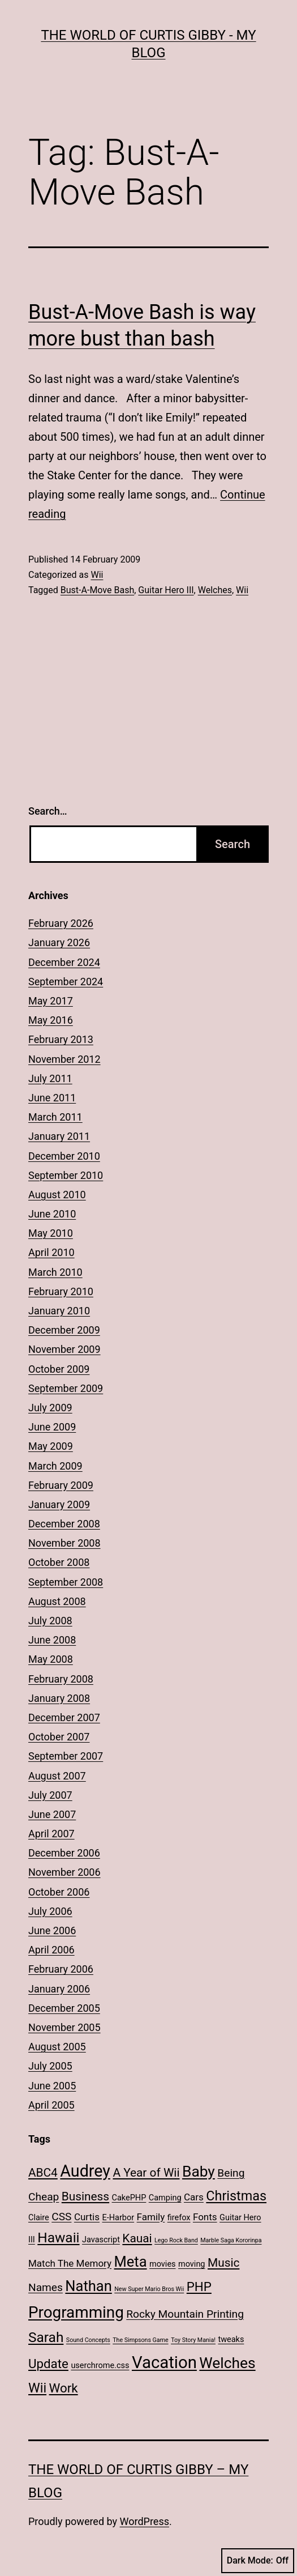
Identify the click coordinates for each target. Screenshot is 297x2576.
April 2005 (51, 2105)
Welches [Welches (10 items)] (227, 2362)
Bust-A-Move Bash (97, 590)
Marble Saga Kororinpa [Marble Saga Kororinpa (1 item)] (230, 2240)
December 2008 (64, 1524)
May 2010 (50, 1233)
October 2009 (58, 1369)
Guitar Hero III (165, 590)
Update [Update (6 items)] (48, 2363)
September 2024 (65, 981)
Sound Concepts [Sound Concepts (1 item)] (88, 2340)
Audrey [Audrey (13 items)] (85, 2171)
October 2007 (58, 1737)
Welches (215, 590)
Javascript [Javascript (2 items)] (101, 2240)
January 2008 (59, 1698)
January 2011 (59, 1136)
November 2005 (64, 2027)
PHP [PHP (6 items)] (199, 2286)
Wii (97, 574)
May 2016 (50, 1020)
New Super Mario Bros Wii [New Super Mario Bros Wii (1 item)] (149, 2289)
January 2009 (59, 1504)
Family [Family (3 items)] (151, 2216)
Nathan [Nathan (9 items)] (88, 2285)
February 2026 (60, 923)
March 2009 (55, 1466)
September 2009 (65, 1388)
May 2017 (50, 1001)
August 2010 (57, 1194)
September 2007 (65, 1756)
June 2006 (52, 1930)
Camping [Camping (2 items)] (165, 2198)
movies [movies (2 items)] (162, 2264)
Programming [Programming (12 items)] (76, 2312)
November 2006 (64, 1872)
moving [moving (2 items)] (191, 2264)
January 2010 (59, 1311)
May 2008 (50, 1659)
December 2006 (64, 1853)
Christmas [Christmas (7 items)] (236, 2196)
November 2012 (64, 1059)
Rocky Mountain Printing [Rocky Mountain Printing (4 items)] (185, 2313)
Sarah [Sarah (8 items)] (45, 2337)
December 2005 (64, 2008)
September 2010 (65, 1175)
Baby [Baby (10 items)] (198, 2171)
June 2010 (52, 1214)
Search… (47, 811)
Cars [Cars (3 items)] (194, 2197)
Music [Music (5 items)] (223, 2263)
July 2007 (50, 1795)
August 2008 (57, 1601)
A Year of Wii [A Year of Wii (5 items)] (146, 2172)
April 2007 (51, 1834)
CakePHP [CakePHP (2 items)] (129, 2198)
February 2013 (60, 1039)
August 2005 (57, 2047)
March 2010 (55, 1272)
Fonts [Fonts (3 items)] (205, 2216)
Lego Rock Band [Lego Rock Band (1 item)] (176, 2240)
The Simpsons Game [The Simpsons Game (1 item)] (140, 2340)
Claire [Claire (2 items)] (38, 2217)
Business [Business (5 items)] (85, 2196)
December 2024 (64, 962)
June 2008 (52, 1640)
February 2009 (60, 1485)
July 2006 (50, 1911)
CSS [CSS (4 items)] (61, 2216)
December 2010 (64, 1156)
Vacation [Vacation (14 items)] (164, 2362)
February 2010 (60, 1291)
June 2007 (52, 1814)
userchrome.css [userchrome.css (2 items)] (100, 2365)
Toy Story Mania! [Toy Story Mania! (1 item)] (193, 2340)
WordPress (144, 2521)
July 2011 (50, 1078)
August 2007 (57, 1776)
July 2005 (50, 2066)
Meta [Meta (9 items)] (130, 2261)
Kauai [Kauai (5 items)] (137, 2238)
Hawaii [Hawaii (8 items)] (58, 2237)
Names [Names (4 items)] (45, 2287)
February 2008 (60, 1679)
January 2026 (59, 942)
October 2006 (58, 1892)
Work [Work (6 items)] (63, 2388)
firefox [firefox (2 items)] (179, 2217)
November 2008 (64, 1543)
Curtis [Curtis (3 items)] (87, 2216)
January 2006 (59, 1989)
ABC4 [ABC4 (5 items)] (43, 2172)
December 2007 (64, 1717)
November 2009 (64, 1349)
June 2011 (52, 1098)
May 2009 (50, 1446)
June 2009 (52, 1427)
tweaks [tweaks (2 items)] (231, 2339)
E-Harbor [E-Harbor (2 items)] (118, 2217)
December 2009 (64, 1330)
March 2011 (55, 1117)
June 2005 (52, 2086)
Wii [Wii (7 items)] (37, 2388)
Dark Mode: (258, 2561)
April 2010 (51, 1252)
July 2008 (50, 1621)
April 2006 (51, 1950)
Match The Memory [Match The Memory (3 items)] (69, 2263)
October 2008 (58, 1562)
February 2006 (60, 1969)
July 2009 (50, 1407)
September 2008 (65, 1582)
